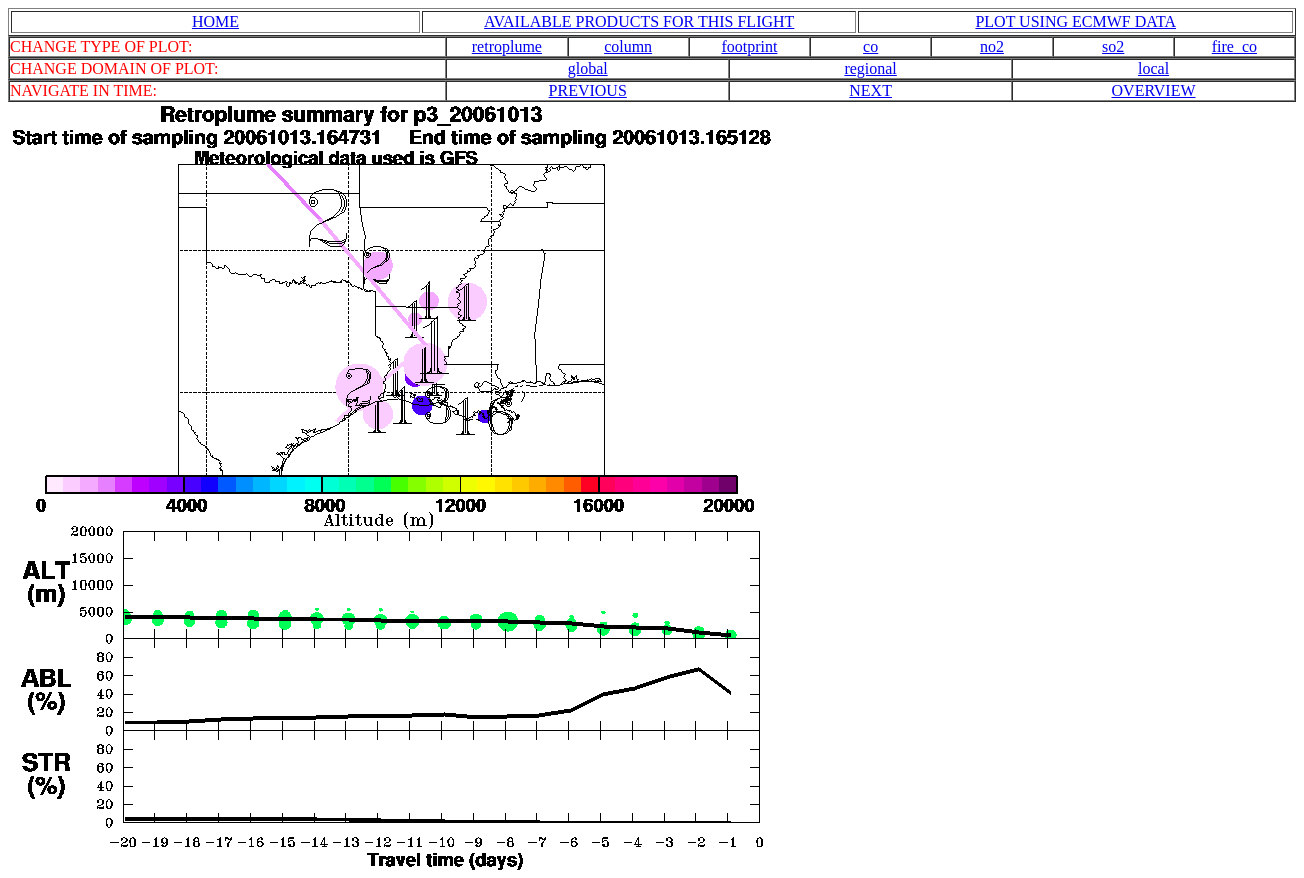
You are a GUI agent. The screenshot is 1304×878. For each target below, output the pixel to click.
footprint (749, 46)
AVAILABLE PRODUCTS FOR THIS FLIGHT (639, 21)
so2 (1113, 46)
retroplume (507, 46)
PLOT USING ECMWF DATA (1075, 21)
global (588, 68)
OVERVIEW (1154, 90)
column (628, 46)
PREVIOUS (588, 90)
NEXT (870, 90)
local (1153, 68)
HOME (215, 21)
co (870, 46)
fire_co (1234, 46)
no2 (992, 46)
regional (870, 68)
